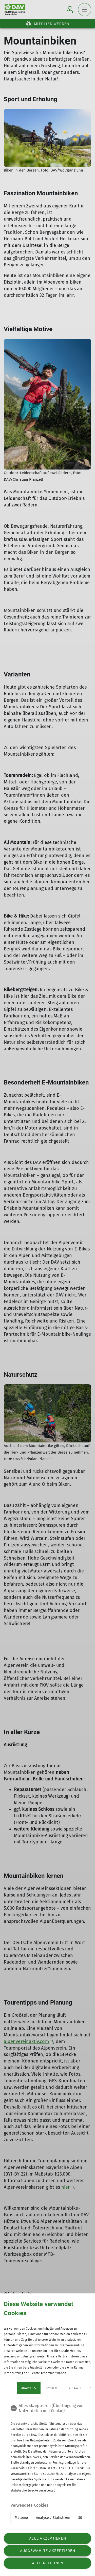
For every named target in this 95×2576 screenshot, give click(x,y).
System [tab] (51, 2388)
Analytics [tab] (28, 2388)
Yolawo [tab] (74, 2388)
